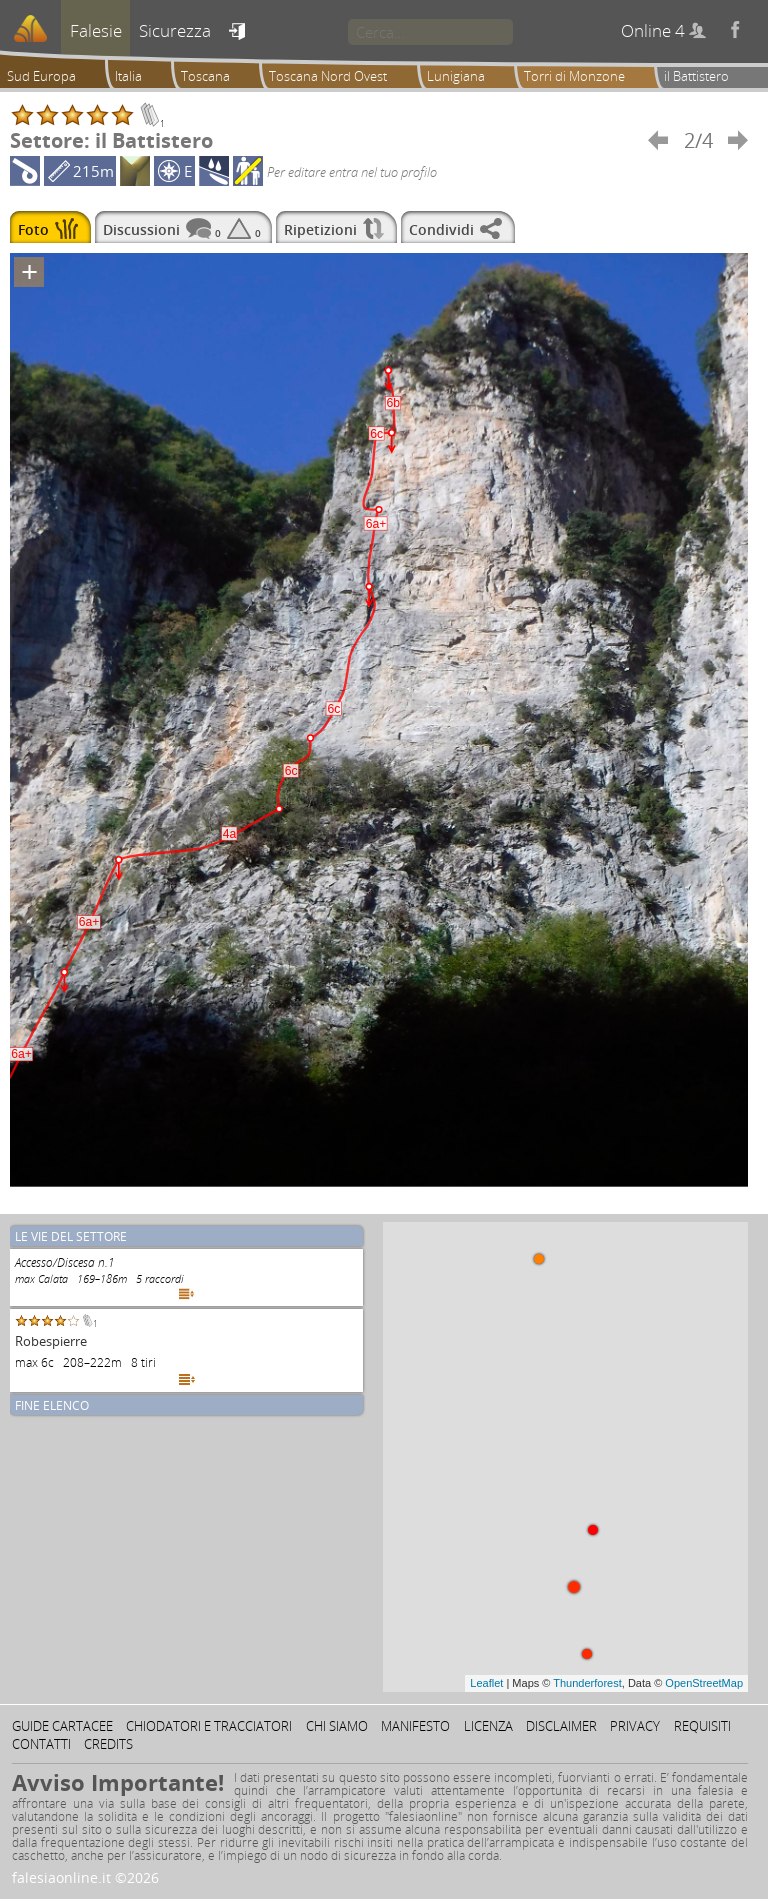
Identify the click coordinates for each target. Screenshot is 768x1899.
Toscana (205, 76)
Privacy (635, 1726)
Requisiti (702, 1726)
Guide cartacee (62, 1726)
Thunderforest (587, 1683)
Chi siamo (337, 1726)
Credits (108, 1744)
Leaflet (486, 1683)
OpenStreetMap (704, 1683)
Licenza (488, 1726)
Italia (128, 76)
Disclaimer (561, 1726)
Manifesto (415, 1726)
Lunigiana (456, 76)
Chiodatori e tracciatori (209, 1726)
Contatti (41, 1744)
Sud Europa (41, 76)
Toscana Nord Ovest (328, 76)
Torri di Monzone (574, 76)
